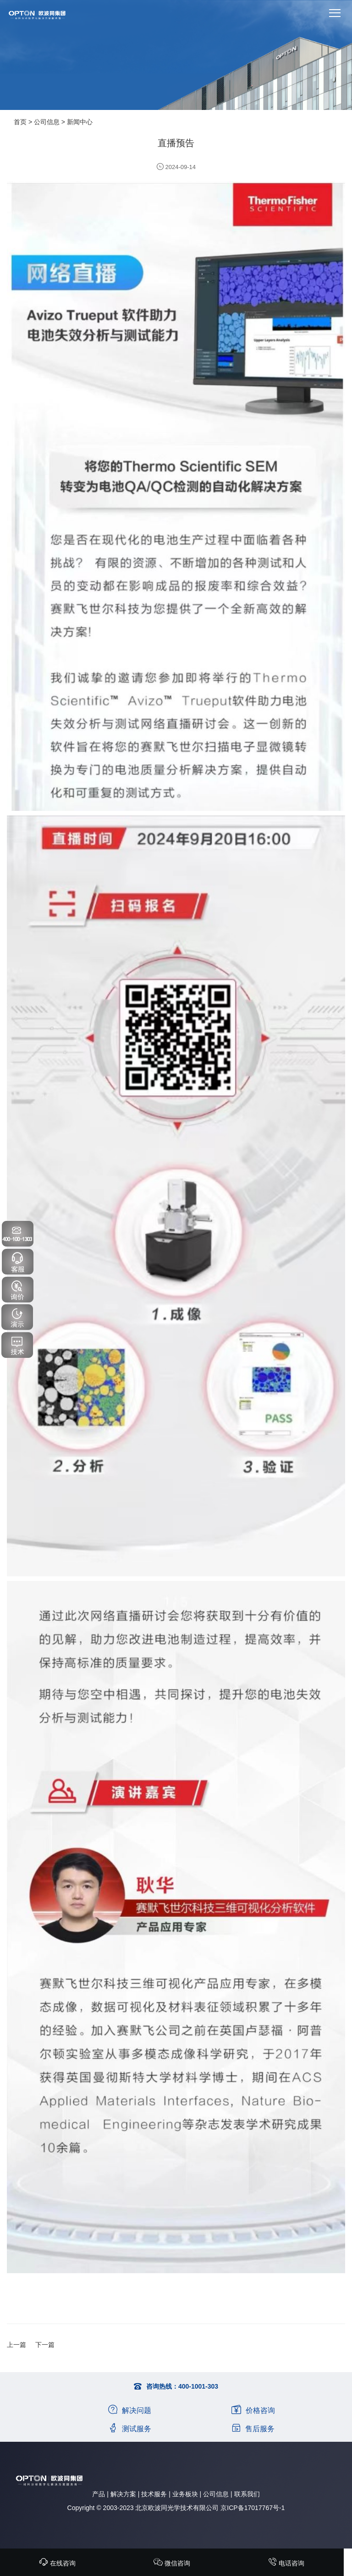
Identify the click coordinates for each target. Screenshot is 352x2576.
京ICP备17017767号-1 (252, 2507)
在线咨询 (57, 2563)
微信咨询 (172, 2563)
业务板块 (185, 2494)
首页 (20, 122)
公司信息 (47, 122)
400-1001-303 (198, 2386)
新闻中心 (80, 122)
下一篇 (45, 2344)
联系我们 (247, 2494)
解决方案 (123, 2494)
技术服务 (154, 2494)
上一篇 (16, 2344)
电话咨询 (286, 2563)
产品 (98, 2494)
